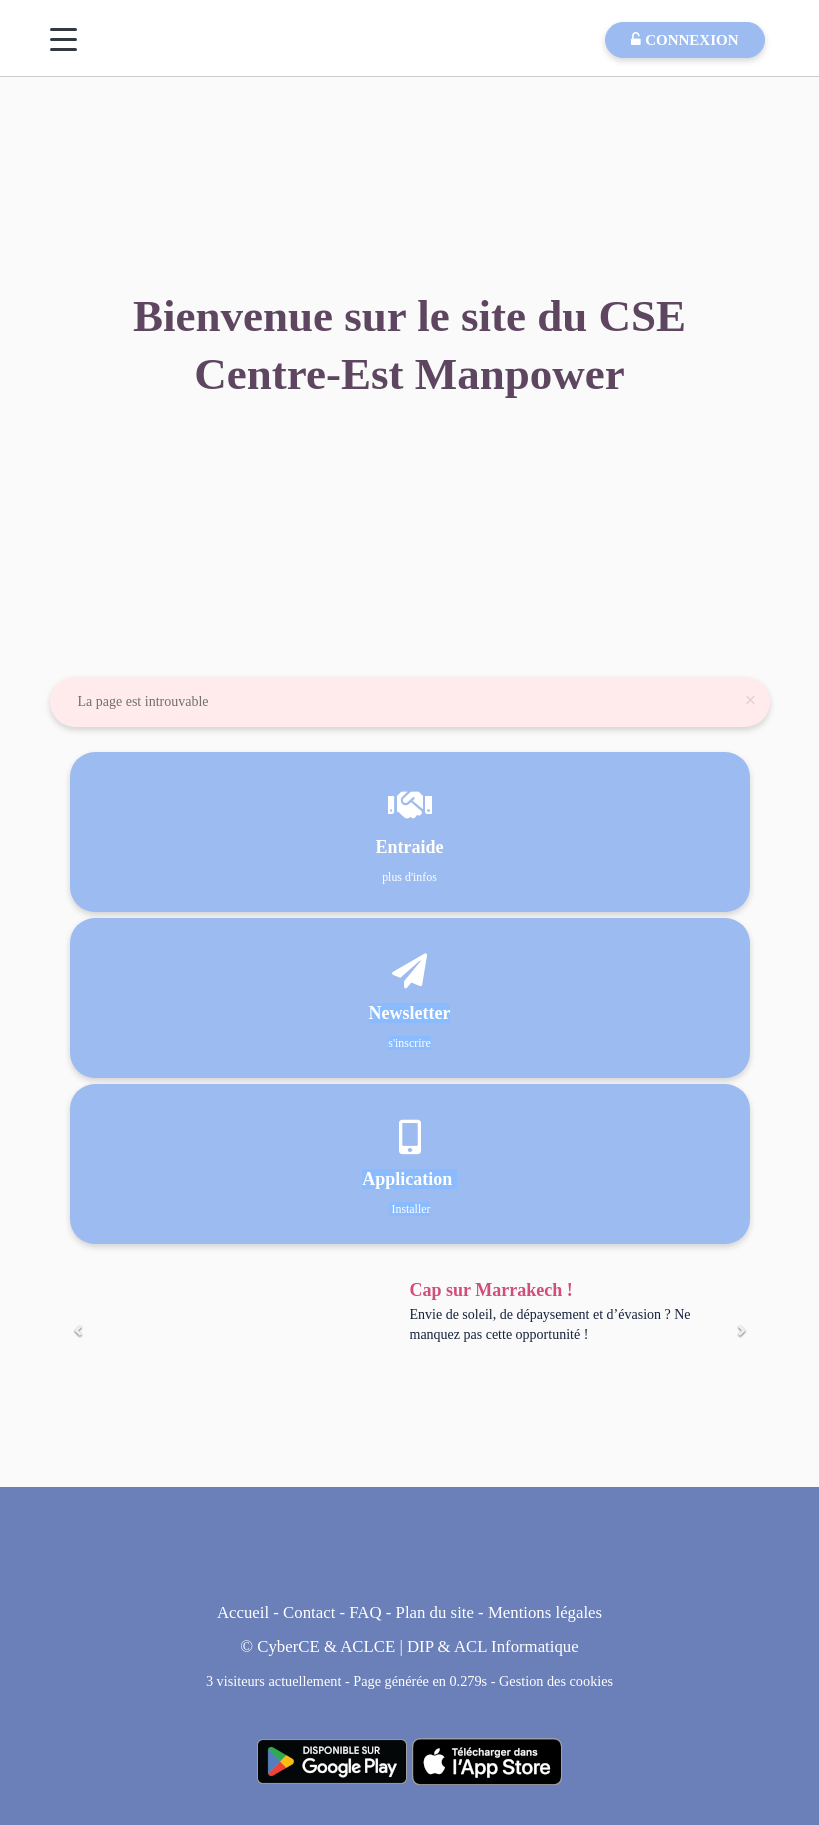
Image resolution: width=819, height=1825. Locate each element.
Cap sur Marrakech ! (491, 1290)
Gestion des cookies (556, 1681)
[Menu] (63, 39)
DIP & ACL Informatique (493, 1646)
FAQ (365, 1612)
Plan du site (435, 1612)
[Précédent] (79, 1331)
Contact (309, 1612)
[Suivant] (741, 1331)
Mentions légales (545, 1612)
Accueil (243, 1612)
